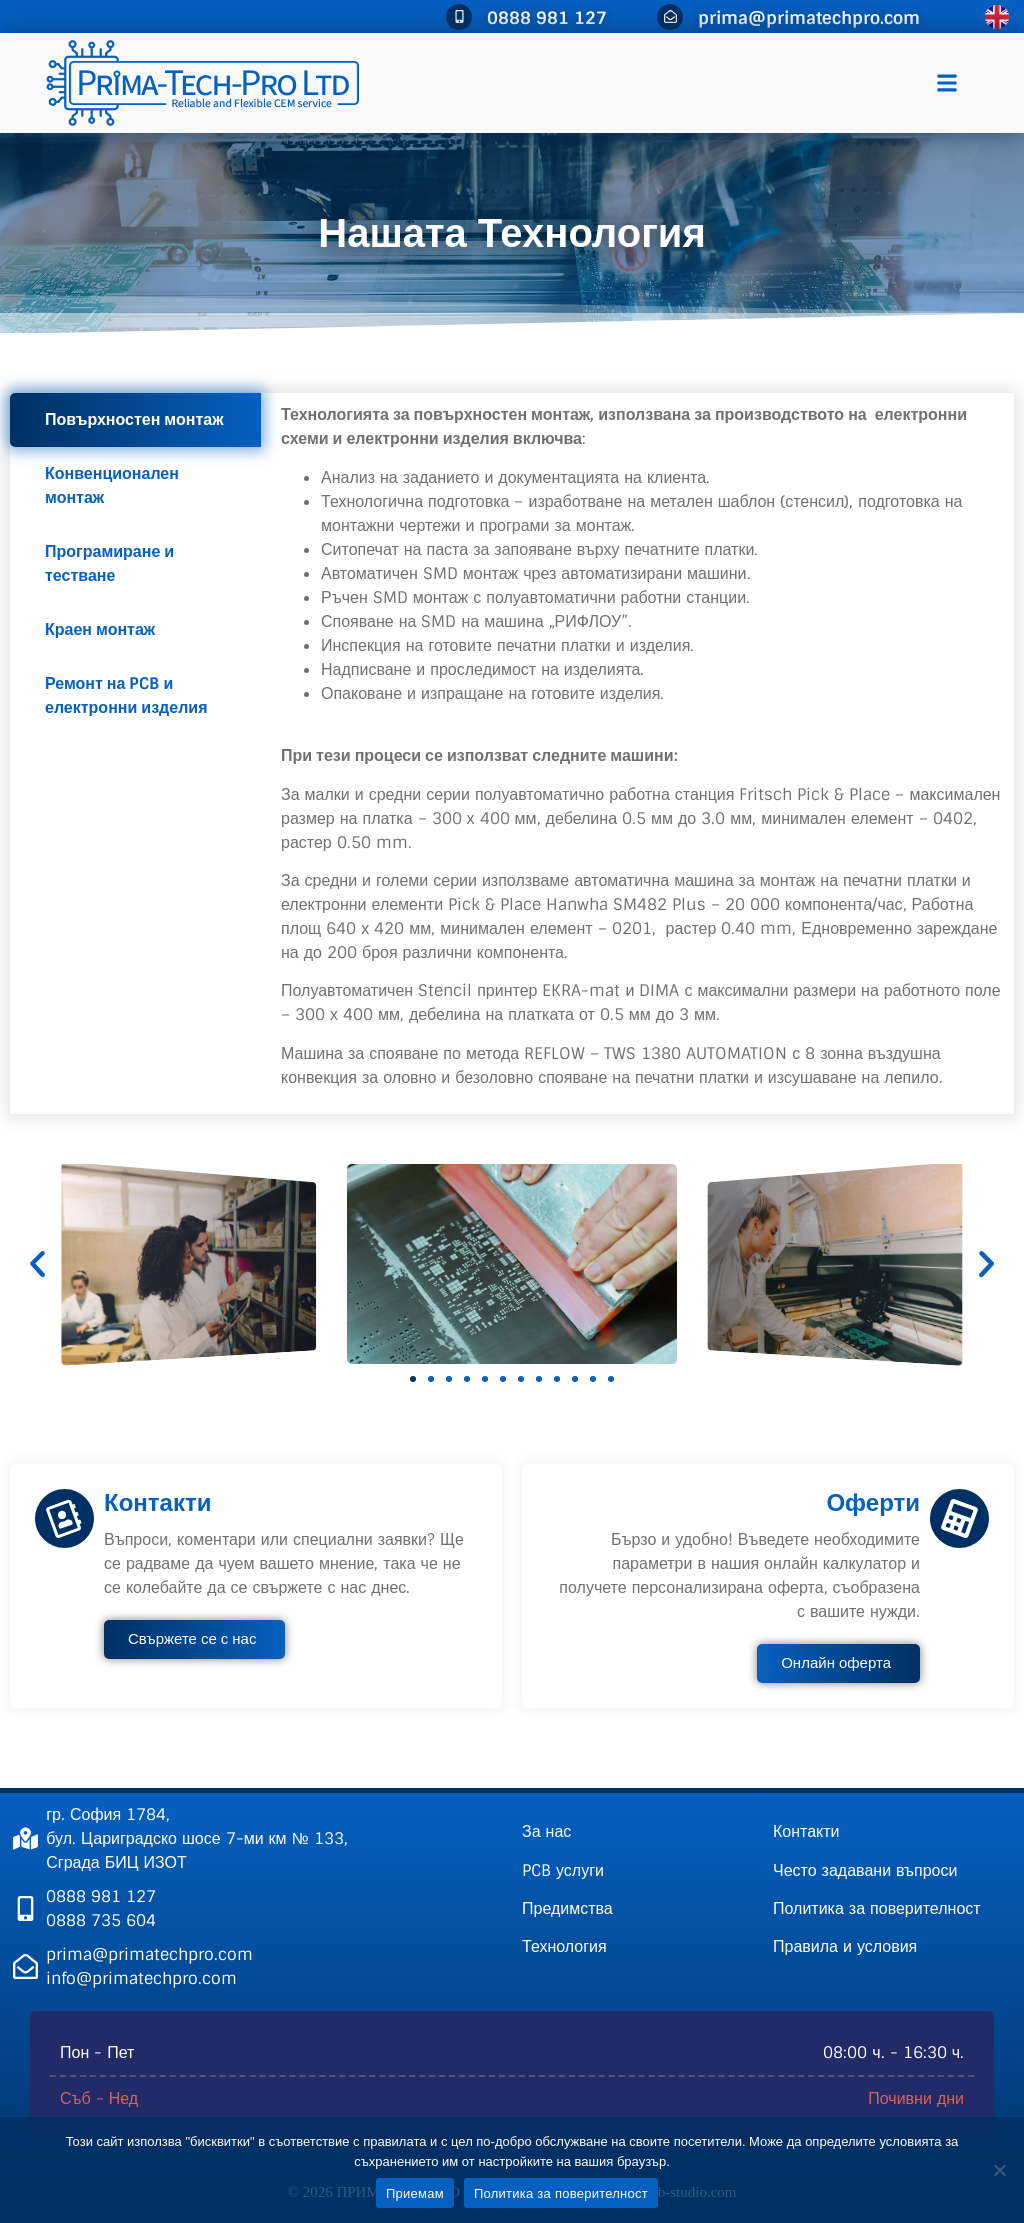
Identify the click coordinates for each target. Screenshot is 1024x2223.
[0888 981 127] (459, 17)
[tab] (135, 420)
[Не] (999, 2170)
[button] (947, 83)
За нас (546, 1831)
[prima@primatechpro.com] (670, 17)
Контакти (806, 1831)
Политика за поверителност (877, 1908)
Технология (564, 1946)
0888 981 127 (547, 18)
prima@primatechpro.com (809, 18)
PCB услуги (563, 1870)
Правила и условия (845, 1946)
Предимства (567, 1908)
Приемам (415, 2193)
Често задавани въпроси (865, 1870)
